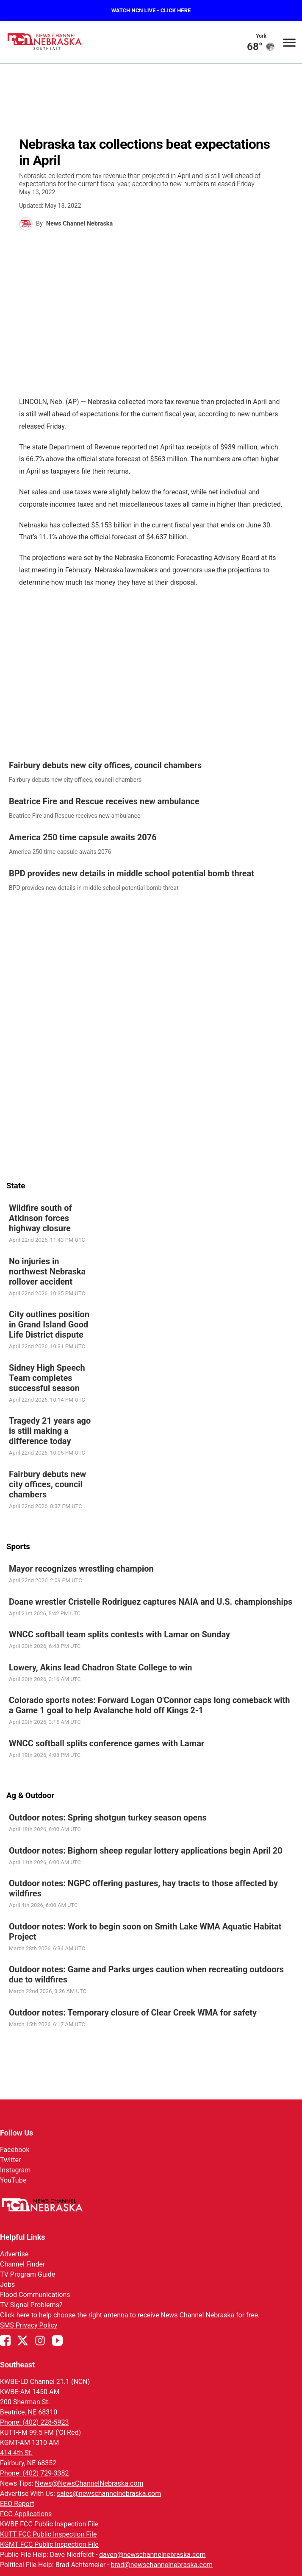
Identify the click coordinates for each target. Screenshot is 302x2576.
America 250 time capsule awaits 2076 (83, 837)
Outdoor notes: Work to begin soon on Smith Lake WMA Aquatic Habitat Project (145, 1931)
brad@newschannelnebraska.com (162, 2565)
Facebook (14, 2150)
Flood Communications (35, 2295)
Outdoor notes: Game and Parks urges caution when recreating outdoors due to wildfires (146, 1974)
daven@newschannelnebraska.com (152, 2555)
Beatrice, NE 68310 (28, 2412)
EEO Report (17, 2504)
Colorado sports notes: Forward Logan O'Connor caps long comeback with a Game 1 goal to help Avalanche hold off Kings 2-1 (149, 1705)
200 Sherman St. (25, 2402)
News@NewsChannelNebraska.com (89, 2483)
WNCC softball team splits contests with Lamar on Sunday (119, 1634)
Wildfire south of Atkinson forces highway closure (40, 1218)
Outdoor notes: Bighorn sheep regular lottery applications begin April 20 (146, 1850)
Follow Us (16, 2132)
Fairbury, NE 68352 (28, 2463)
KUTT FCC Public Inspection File (48, 2534)
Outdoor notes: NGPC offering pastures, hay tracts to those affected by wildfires (143, 1888)
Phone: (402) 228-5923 (34, 2422)
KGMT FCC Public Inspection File (49, 2544)
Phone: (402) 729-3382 (34, 2473)
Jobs (7, 2284)
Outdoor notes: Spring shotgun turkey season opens (108, 1817)
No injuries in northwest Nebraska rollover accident (47, 1271)
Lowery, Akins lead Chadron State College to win (100, 1667)
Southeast (17, 2364)
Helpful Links (22, 2237)
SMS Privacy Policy (28, 2325)
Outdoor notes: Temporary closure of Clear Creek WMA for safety (133, 2012)
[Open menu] (289, 42)
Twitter (10, 2160)
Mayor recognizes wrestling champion (81, 1569)
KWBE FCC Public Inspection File (49, 2524)
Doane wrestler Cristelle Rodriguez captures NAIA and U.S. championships (150, 1601)
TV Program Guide (27, 2274)
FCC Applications (26, 2514)
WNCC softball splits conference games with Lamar (106, 1743)
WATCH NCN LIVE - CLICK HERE (151, 10)
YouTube (13, 2180)
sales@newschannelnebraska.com (109, 2494)
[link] (151, 772)
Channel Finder (22, 2264)
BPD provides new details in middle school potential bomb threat (131, 873)
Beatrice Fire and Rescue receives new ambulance (104, 801)
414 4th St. (16, 2453)
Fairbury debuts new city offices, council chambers (105, 765)
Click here (15, 2315)
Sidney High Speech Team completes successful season (47, 1377)
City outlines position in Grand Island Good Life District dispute (49, 1324)
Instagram (15, 2170)
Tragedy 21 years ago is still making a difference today (50, 1431)
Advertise (14, 2254)
